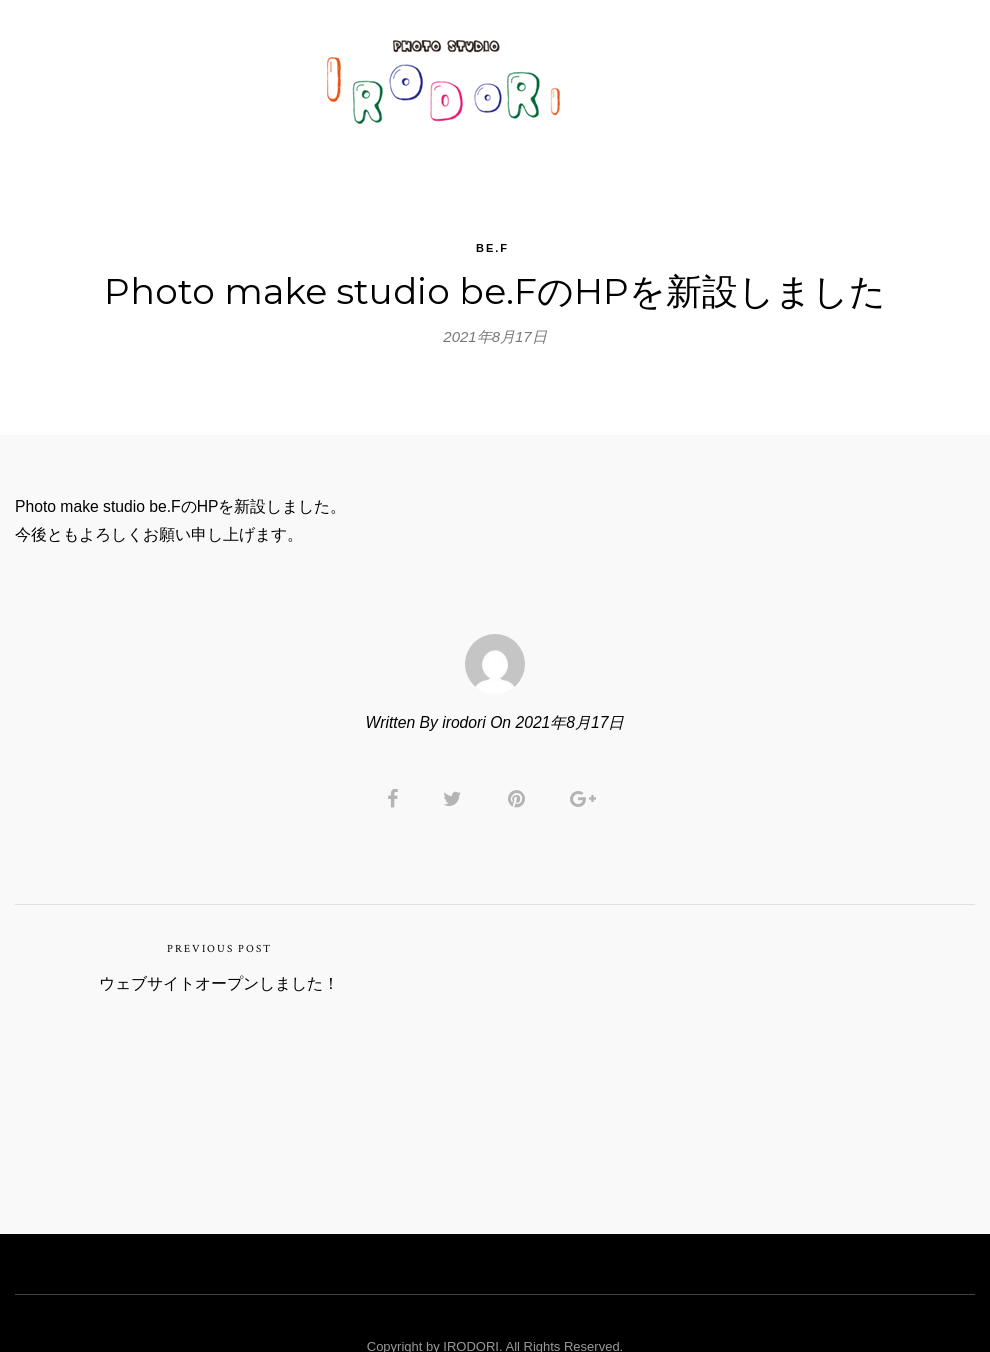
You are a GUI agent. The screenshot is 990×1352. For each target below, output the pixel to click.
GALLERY (266, 74)
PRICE (626, 74)
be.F (492, 226)
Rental (709, 74)
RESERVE (804, 74)
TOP (184, 74)
